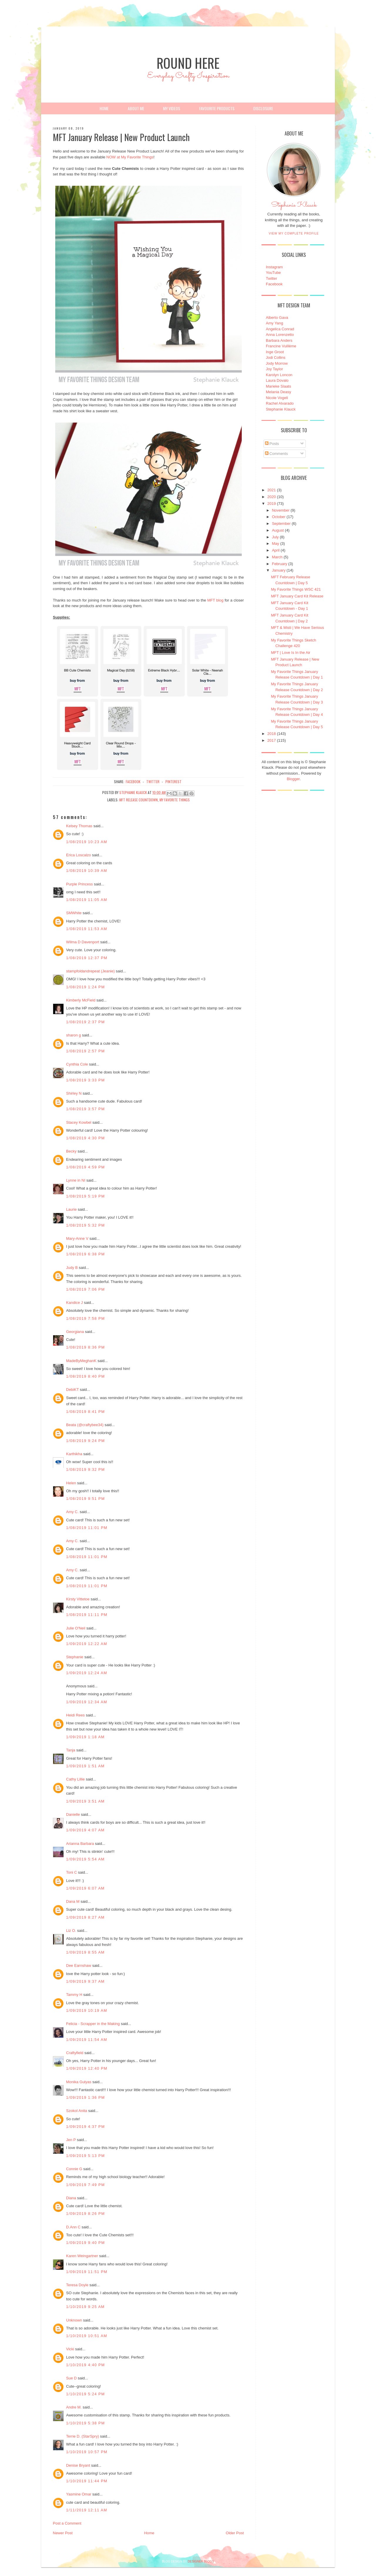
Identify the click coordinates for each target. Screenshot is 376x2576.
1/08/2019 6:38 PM (85, 1254)
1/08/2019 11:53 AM (86, 929)
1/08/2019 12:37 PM (87, 958)
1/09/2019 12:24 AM (86, 1673)
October (279, 517)
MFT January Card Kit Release (297, 596)
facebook (133, 781)
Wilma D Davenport (82, 942)
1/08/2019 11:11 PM (87, 1614)
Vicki (70, 2349)
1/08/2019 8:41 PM (85, 1411)
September (281, 523)
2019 (271, 503)
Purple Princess (79, 884)
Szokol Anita (76, 2110)
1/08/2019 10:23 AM (86, 842)
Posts (272, 443)
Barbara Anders (279, 340)
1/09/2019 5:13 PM (85, 2155)
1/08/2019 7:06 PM (85, 1289)
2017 (271, 740)
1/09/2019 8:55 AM (85, 1952)
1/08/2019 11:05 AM (86, 899)
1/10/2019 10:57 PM (87, 2452)
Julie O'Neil (75, 1628)
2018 (271, 733)
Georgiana (75, 1331)
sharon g (73, 1035)
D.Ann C (73, 2227)
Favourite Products (216, 108)
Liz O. (71, 1930)
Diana (71, 2198)
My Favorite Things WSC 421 (296, 589)
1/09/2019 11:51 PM (87, 2272)
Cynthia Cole (77, 1064)
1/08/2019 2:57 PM (85, 1051)
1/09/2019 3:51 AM (85, 1801)
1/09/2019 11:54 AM (86, 2039)
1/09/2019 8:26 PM (85, 2213)
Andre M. (74, 2407)
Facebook (274, 284)
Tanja (70, 1750)
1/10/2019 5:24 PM (85, 2394)
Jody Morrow (277, 363)
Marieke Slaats (278, 386)
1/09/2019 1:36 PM (85, 2097)
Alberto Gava (277, 317)
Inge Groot (275, 352)
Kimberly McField (80, 1000)
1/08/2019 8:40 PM (85, 1376)
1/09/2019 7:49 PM (85, 2185)
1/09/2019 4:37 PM (85, 2126)
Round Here (188, 63)
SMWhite (74, 913)
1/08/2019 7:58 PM (85, 1318)
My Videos (171, 108)
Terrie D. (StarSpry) (82, 2436)
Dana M (73, 1901)
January (279, 570)
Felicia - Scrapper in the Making (93, 2023)
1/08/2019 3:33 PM (85, 1080)
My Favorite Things (175, 799)
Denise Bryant (78, 2465)
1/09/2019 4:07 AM (85, 1830)
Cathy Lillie (75, 1779)
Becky (71, 1151)
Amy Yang (274, 323)
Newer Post (63, 2533)
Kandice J (74, 1302)
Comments (276, 453)
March (277, 557)
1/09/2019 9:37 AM (85, 1981)
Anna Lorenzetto (280, 334)
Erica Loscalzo (78, 855)
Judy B (72, 1267)
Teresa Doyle (77, 2285)
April (276, 550)
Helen (71, 1483)
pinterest (173, 781)
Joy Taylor (274, 369)
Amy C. (72, 1512)
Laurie (71, 1209)
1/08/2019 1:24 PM (85, 987)
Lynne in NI (75, 1180)
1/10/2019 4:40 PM (85, 2365)
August (278, 530)
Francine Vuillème (281, 346)
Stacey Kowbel (78, 1122)
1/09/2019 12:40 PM (87, 2068)
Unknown (74, 2320)
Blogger (293, 779)
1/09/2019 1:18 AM (85, 1737)
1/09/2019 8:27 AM (85, 1917)
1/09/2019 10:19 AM (86, 2010)
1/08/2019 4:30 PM (85, 1138)
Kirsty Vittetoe (78, 1599)
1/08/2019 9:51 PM (85, 1498)
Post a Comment (67, 2523)
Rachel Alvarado (280, 403)
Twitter (271, 278)
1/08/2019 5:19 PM (85, 1196)
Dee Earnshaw (78, 1965)
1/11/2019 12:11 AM (86, 2510)
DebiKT (72, 1389)
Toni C (71, 1872)
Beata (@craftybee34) (84, 1425)
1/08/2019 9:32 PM (85, 1469)
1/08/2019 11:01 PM (87, 1527)
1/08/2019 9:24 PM (85, 1440)
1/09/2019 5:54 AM (85, 1859)
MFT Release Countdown (138, 799)
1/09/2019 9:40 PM (85, 2242)
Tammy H (74, 1994)
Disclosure (263, 108)
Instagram (274, 267)
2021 (271, 490)
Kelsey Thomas (79, 826)
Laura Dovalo (277, 380)
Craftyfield (74, 2053)
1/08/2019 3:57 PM (85, 1109)
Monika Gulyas (78, 2082)
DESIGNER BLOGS (201, 2561)
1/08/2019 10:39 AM (86, 870)
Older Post (235, 2533)
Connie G (74, 2169)
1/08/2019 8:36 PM (85, 1347)
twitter (153, 781)
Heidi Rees (75, 1715)
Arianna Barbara (80, 1843)
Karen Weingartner (82, 2256)
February (279, 564)
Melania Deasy (278, 392)
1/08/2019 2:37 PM (85, 1022)
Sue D (71, 2378)
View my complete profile (294, 233)
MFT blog (215, 600)
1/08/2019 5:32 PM (85, 1225)
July (275, 537)
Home (104, 108)
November (281, 510)
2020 (271, 497)
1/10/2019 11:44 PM (87, 2481)
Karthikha (74, 1454)
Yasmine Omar (78, 2494)
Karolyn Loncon (279, 375)
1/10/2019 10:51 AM (86, 2336)
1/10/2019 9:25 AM (85, 2306)
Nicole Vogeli (277, 398)
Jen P (71, 2140)
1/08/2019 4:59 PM (85, 1167)
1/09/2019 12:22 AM (86, 1644)
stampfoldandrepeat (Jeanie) (90, 971)
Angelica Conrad (280, 329)
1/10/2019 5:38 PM (85, 2423)
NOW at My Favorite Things (129, 157)
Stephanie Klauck (294, 207)
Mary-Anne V (77, 1238)
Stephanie (74, 1657)
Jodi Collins (275, 357)
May (275, 543)
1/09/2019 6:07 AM (85, 1888)
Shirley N (74, 1093)
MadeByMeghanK (81, 1361)
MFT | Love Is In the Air (290, 652)
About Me (136, 108)
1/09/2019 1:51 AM (85, 1766)
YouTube (273, 272)
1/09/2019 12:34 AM (86, 1702)
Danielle (73, 1814)
